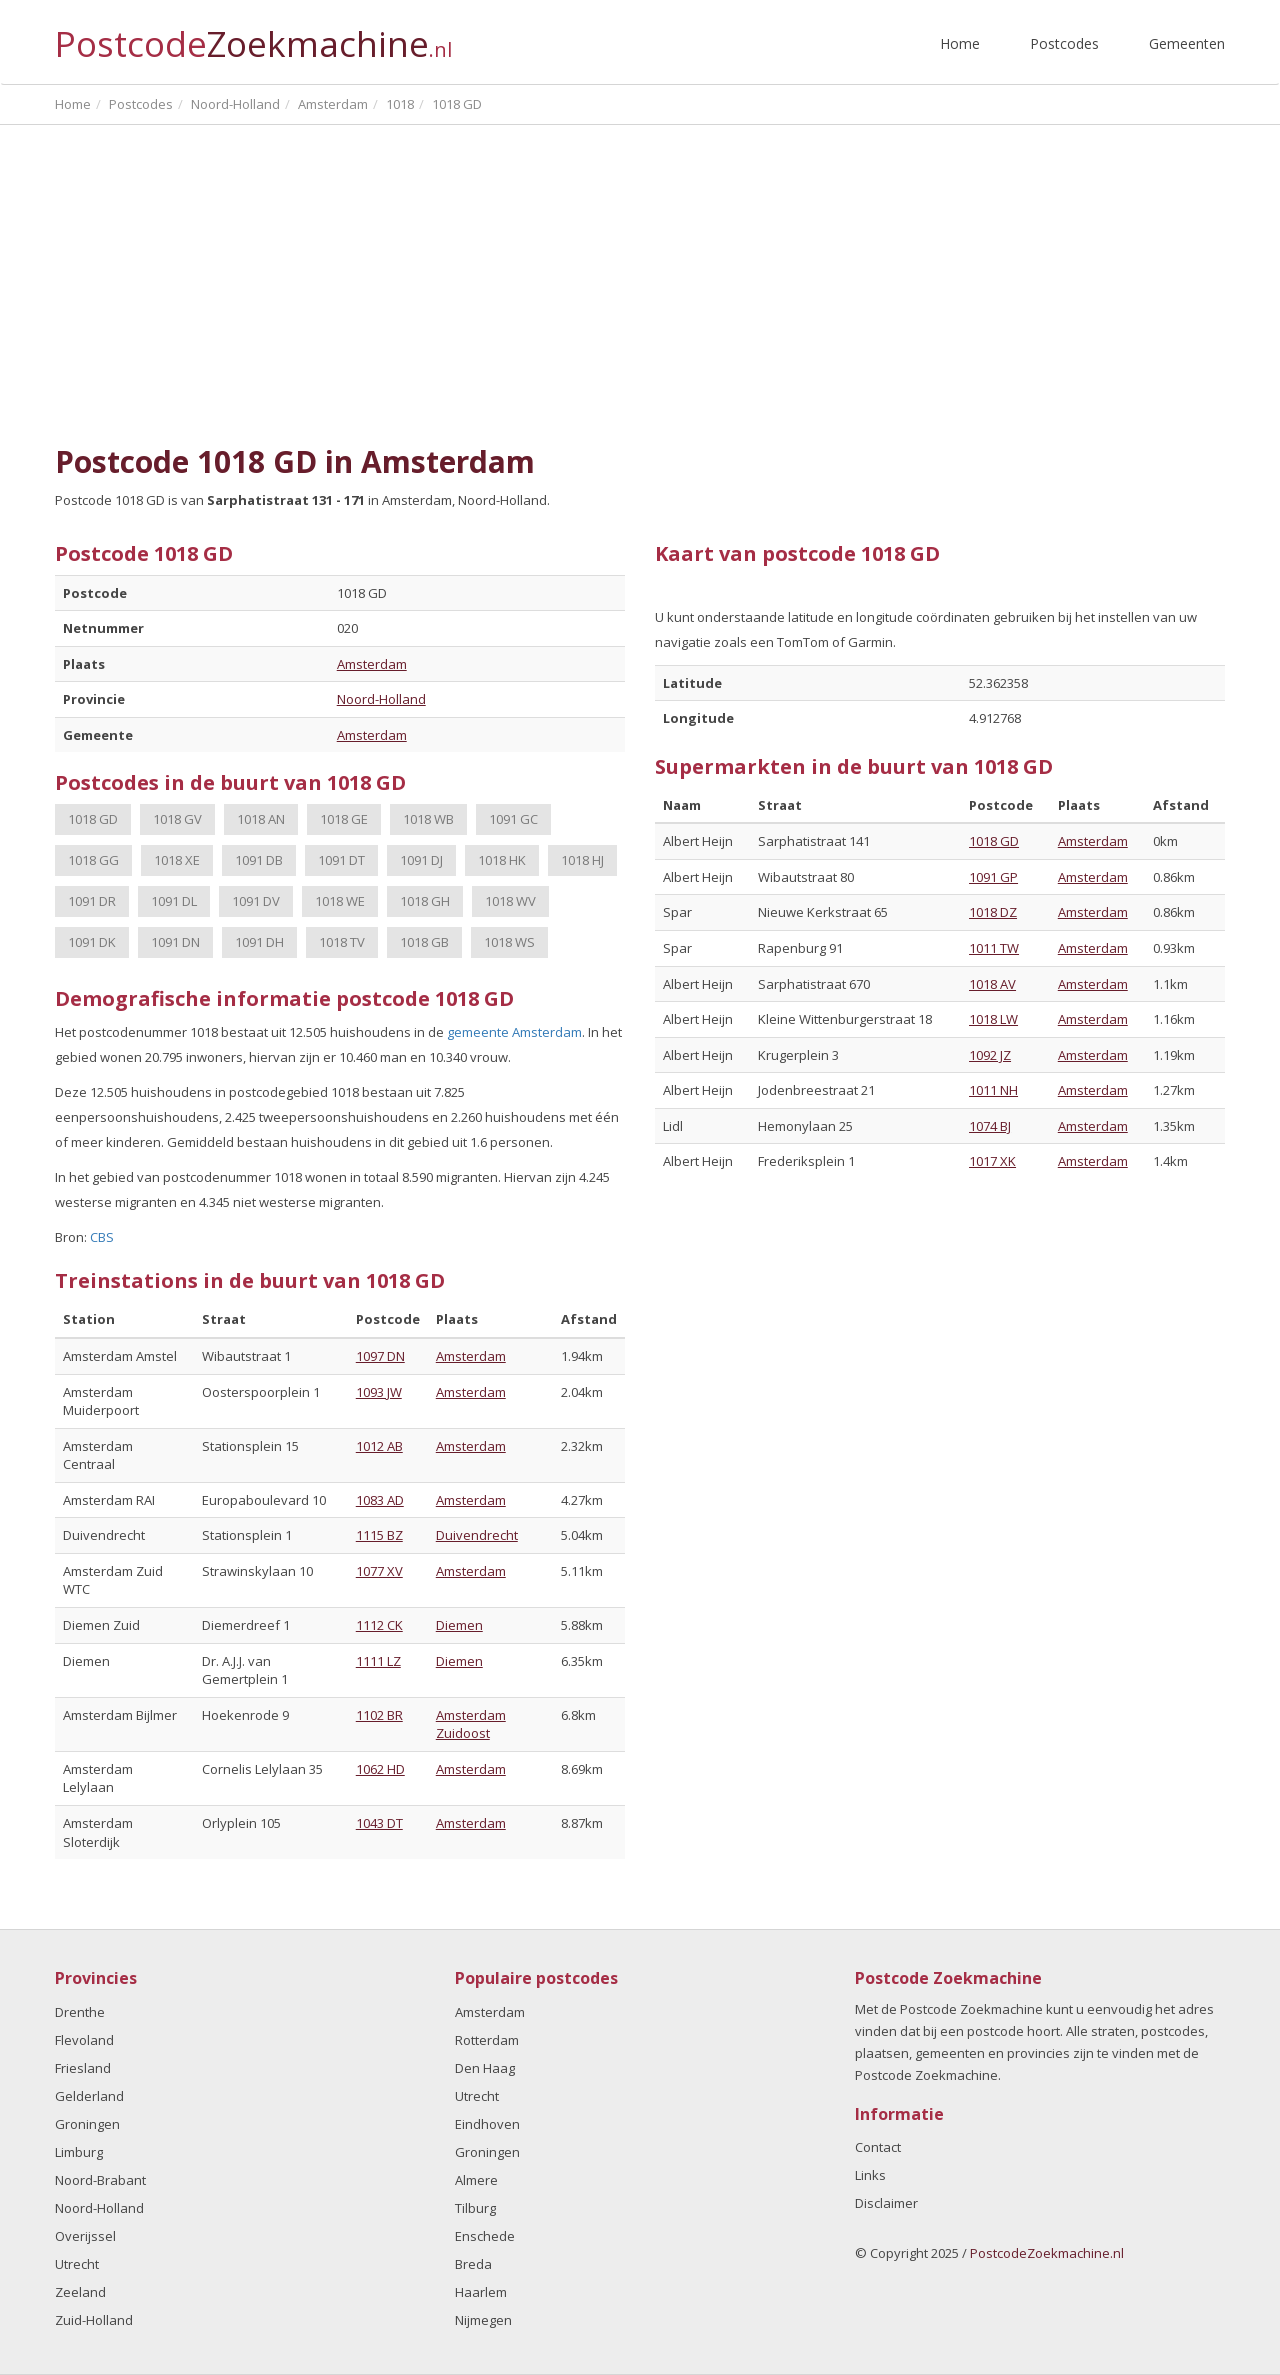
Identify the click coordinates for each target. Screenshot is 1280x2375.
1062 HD (380, 1769)
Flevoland (84, 2040)
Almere (476, 2180)
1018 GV (177, 819)
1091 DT (341, 860)
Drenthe (80, 2012)
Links (870, 2175)
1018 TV (342, 942)
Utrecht (77, 2264)
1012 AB (379, 1446)
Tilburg (475, 2208)
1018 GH (425, 901)
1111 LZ (378, 1661)
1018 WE (340, 901)
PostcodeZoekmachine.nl (1047, 2253)
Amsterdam (372, 664)
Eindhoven (487, 2124)
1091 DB (259, 860)
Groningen (87, 2124)
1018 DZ (993, 912)
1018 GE (344, 819)
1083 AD (380, 1500)
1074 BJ (990, 1126)
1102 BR (379, 1715)
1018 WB (428, 819)
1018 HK (502, 860)
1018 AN (261, 819)
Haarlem (481, 2292)
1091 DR (92, 901)
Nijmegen (483, 2320)
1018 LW (993, 1019)
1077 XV (379, 1571)
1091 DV (256, 901)
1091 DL (174, 901)
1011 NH (993, 1090)
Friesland (83, 2068)
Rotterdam (487, 2040)
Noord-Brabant (100, 2180)
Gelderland (89, 2096)
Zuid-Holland (94, 2320)
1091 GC (513, 819)
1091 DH (259, 942)
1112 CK (379, 1625)
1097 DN (380, 1356)
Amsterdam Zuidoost (471, 1724)
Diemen (459, 1625)
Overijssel (85, 2236)
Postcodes (1064, 43)
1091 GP (993, 877)
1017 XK (992, 1161)
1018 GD (93, 819)
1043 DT (379, 1823)
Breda (473, 2264)
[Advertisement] (640, 285)
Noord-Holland (381, 699)
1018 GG (93, 860)
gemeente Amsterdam (514, 1032)
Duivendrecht (477, 1535)
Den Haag (485, 2068)
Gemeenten (1187, 43)
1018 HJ (582, 860)
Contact (878, 2147)
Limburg (79, 2152)
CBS (102, 1237)
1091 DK (92, 942)
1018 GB (424, 942)
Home (960, 43)
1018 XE (177, 860)
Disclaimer (886, 2203)
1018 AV (992, 984)
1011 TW (994, 948)
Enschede (485, 2236)
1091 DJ (421, 860)
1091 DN (175, 942)
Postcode (253, 35)
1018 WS (509, 942)
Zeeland (80, 2292)
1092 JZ (990, 1055)
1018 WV (510, 901)
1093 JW (379, 1392)
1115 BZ (379, 1535)
